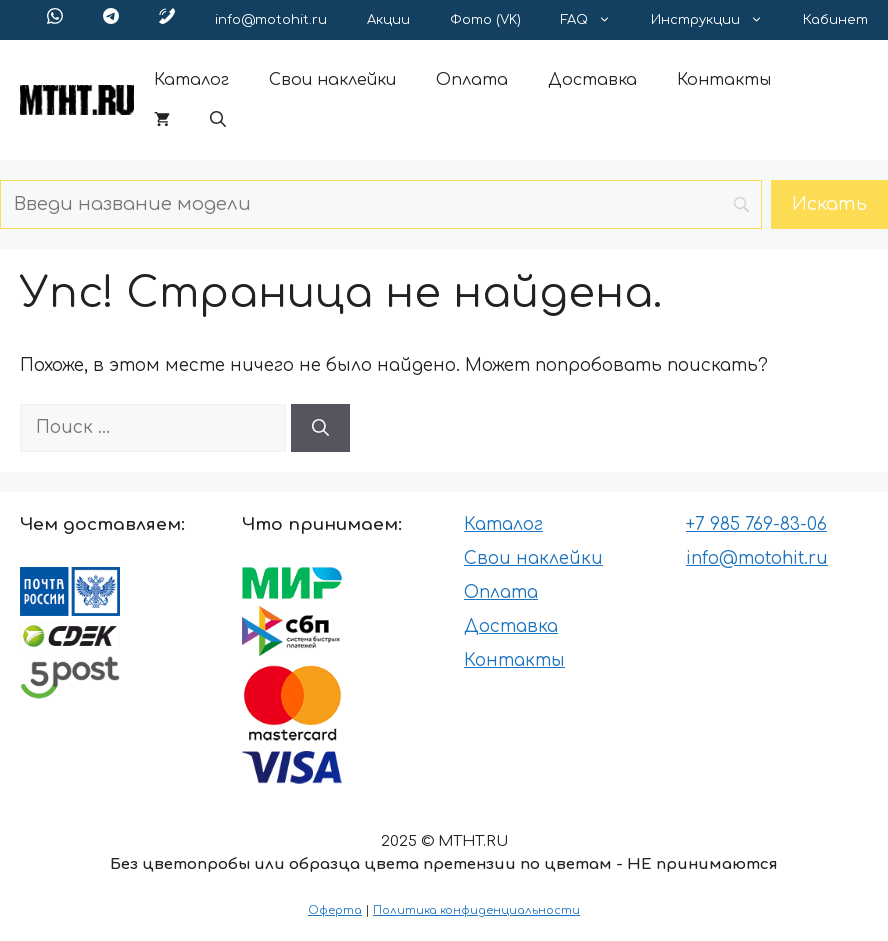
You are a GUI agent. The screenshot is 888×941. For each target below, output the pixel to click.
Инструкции (717, 20)
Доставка (592, 80)
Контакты (724, 80)
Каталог (191, 80)
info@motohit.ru (271, 20)
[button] (218, 120)
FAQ (596, 20)
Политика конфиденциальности (476, 910)
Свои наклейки (332, 80)
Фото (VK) (485, 20)
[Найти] (320, 428)
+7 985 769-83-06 (756, 524)
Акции (388, 20)
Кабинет (835, 20)
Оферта (335, 910)
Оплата (472, 80)
